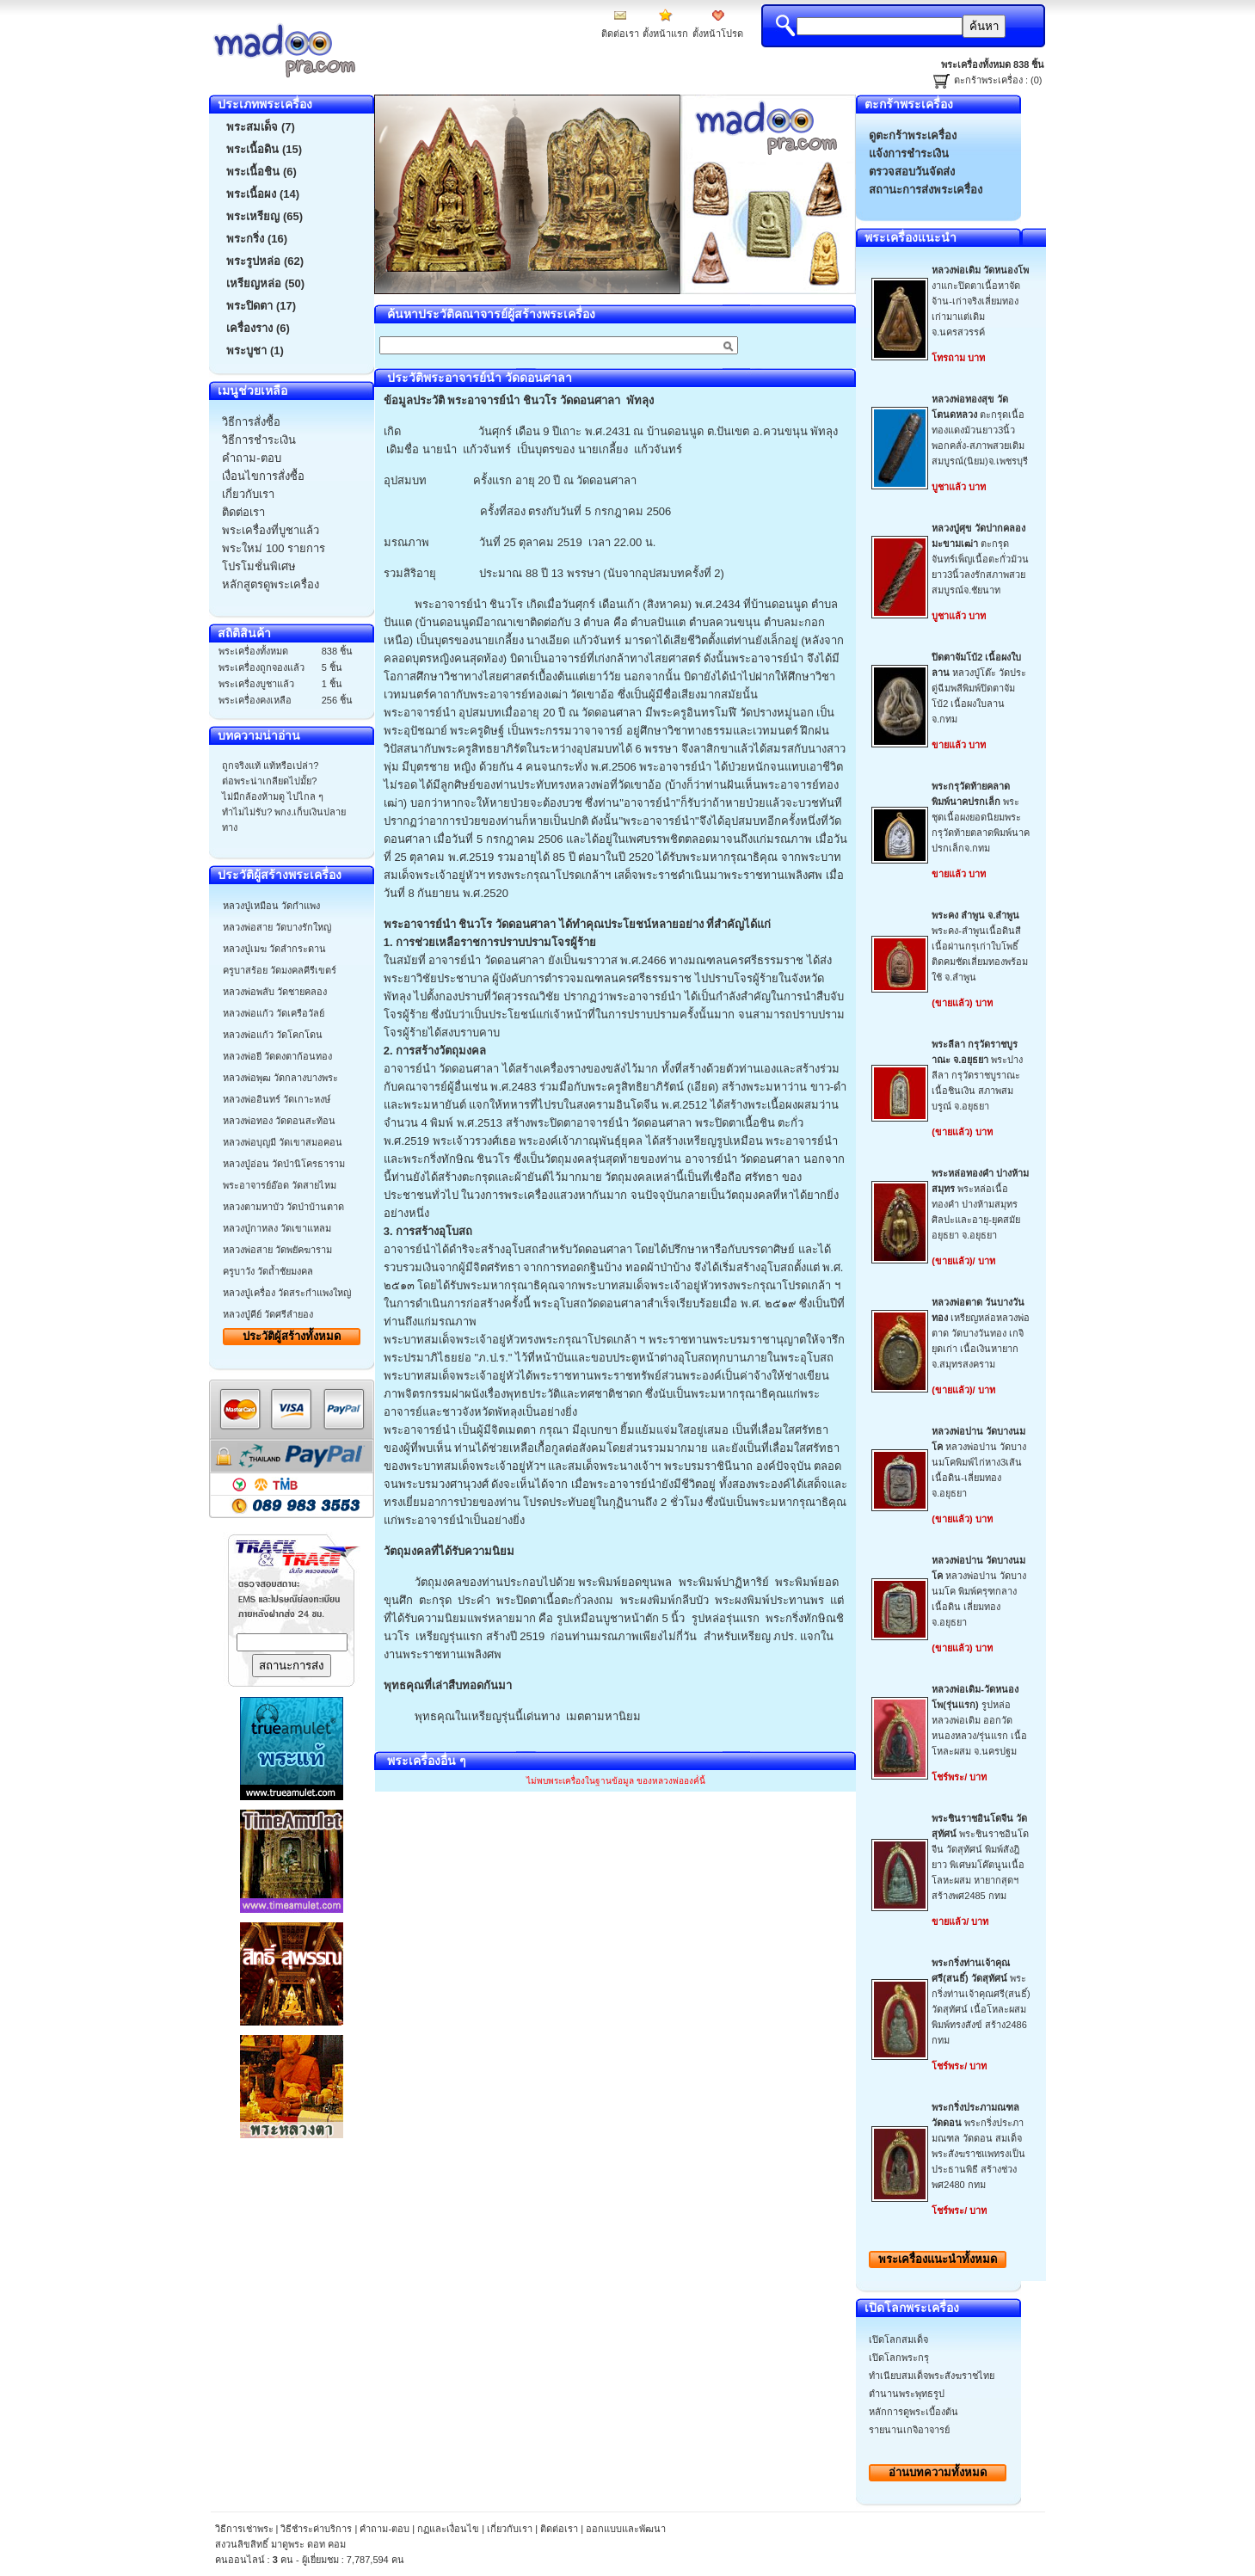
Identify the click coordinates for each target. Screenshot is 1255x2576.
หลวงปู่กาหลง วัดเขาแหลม (277, 1228)
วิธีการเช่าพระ (245, 2529)
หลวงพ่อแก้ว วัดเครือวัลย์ (273, 1013)
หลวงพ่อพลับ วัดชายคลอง (275, 992)
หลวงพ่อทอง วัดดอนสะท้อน (279, 1121)
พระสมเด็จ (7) (260, 126)
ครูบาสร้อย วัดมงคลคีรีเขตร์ (279, 970)
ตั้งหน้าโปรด (717, 33)
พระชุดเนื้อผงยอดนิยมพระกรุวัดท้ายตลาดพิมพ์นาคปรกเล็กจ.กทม (981, 817)
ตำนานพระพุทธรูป (906, 2393)
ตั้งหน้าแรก (665, 33)
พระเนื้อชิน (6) (261, 171)
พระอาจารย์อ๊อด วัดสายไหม (279, 1185)
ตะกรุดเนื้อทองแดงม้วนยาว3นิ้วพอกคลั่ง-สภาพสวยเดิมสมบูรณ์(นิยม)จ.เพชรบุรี (979, 430)
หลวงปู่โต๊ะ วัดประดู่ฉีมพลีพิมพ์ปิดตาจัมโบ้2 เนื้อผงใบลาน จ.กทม (979, 688)
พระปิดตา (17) (261, 305)
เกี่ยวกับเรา (509, 2529)
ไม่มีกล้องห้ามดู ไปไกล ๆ (272, 796)
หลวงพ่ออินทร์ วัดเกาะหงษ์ (276, 1099)
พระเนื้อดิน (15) (264, 149)
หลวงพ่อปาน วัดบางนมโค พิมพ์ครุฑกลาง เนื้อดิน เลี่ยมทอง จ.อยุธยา (979, 1591)
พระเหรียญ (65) (264, 216)
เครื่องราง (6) (258, 328)
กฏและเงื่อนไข (448, 2529)
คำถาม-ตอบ (384, 2529)
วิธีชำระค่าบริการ (316, 2529)
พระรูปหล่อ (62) (265, 261)
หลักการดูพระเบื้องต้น (913, 2412)
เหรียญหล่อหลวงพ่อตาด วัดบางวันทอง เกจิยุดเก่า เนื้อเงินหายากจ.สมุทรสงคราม (981, 1333)
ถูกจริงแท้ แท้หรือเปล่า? (270, 765)
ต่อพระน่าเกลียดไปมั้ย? (269, 781)
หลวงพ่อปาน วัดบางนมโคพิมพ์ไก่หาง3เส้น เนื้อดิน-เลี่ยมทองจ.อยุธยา (979, 1462)
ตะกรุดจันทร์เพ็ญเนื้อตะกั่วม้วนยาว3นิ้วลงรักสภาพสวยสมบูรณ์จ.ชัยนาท (980, 559)
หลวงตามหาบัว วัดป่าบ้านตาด (283, 1207)
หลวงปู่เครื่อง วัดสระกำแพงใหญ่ (287, 1293)
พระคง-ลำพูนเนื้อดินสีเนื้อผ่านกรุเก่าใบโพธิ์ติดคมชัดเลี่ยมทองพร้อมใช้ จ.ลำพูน (980, 946)
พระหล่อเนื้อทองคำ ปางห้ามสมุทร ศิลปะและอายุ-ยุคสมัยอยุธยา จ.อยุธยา (980, 1204)
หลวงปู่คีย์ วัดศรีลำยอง (268, 1314)
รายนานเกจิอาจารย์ (909, 2430)
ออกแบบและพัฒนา (626, 2529)
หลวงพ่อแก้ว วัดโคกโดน (273, 1035)
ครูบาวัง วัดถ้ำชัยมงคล (268, 1271)
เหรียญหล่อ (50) (265, 283)
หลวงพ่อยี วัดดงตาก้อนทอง (277, 1056)
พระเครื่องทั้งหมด (937, 2259)
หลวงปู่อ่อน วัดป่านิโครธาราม (284, 1164)
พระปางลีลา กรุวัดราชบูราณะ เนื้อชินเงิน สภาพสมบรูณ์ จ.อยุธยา (977, 1075)
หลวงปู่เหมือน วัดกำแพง (271, 906)
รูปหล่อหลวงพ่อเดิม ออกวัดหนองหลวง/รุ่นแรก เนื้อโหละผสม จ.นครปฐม (979, 1720)
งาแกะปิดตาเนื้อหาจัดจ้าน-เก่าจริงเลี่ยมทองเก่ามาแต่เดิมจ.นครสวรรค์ (980, 301)
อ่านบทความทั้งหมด (938, 2472)
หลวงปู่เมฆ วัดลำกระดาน (274, 949)
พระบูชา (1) (255, 350)
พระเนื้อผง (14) (262, 194)
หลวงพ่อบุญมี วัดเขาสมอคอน (282, 1142)
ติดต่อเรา (620, 33)
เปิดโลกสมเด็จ (898, 2339)
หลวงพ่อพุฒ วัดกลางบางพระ (280, 1078)
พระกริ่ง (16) (256, 238)
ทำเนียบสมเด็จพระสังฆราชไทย (931, 2375)
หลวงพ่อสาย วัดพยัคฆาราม (277, 1250)
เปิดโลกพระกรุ (899, 2357)
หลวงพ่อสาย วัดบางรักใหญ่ (277, 927)
